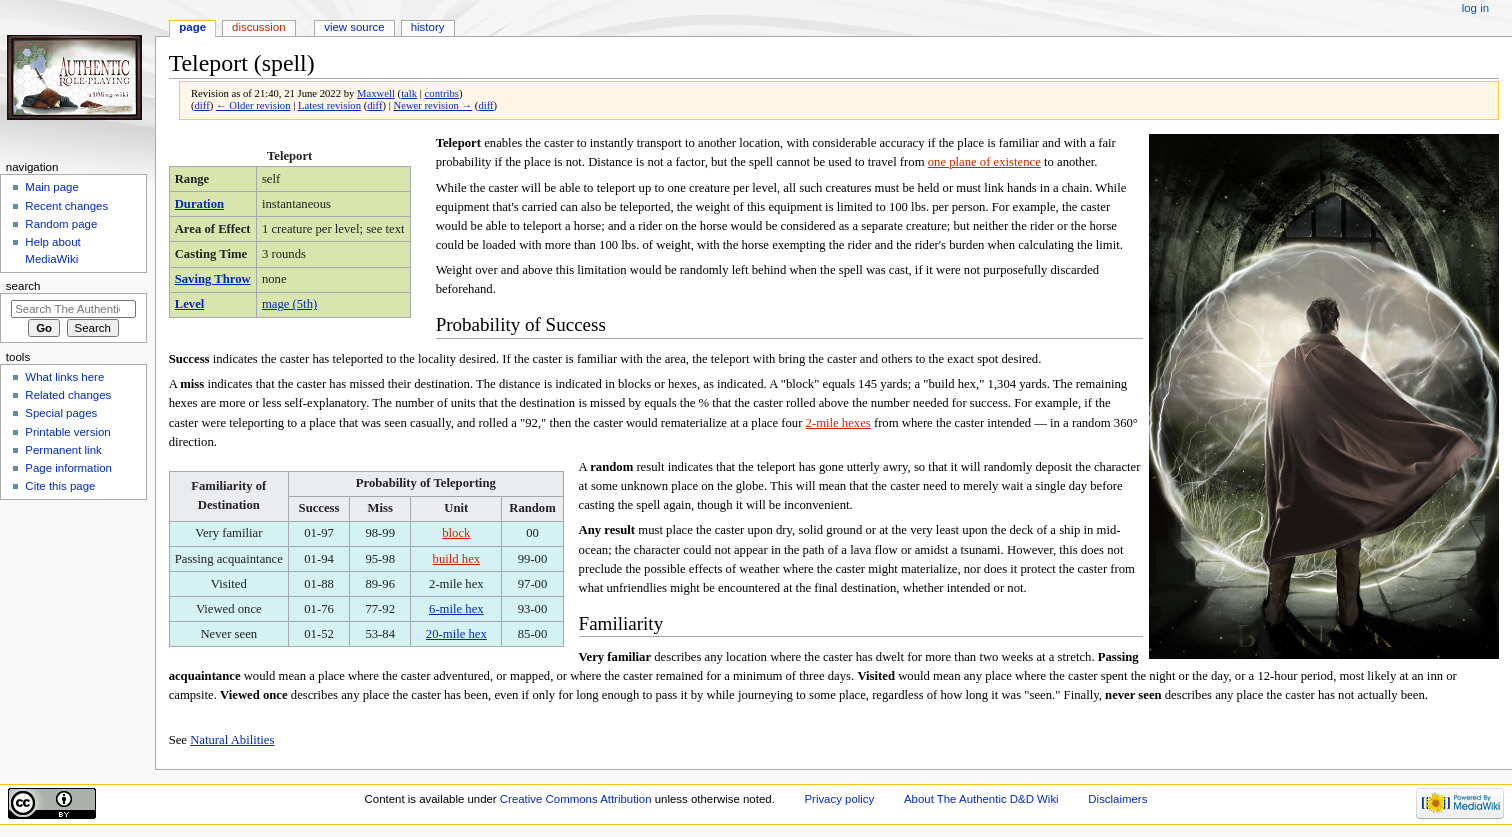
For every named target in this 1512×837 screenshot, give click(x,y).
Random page (61, 224)
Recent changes (66, 206)
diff (202, 105)
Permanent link (63, 450)
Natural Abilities (232, 740)
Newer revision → (432, 105)
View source (354, 27)
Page (192, 27)
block (456, 533)
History (428, 27)
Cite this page (60, 486)
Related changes (68, 395)
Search (23, 286)
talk (409, 93)
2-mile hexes (838, 423)
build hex (457, 559)
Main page (52, 187)
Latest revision (329, 105)
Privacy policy (839, 799)
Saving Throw (213, 279)
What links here (64, 377)
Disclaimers (1117, 799)
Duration (199, 204)
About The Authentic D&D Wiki (981, 799)
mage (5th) (289, 304)
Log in (1475, 8)
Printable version (67, 432)
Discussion (258, 27)
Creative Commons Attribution (576, 799)
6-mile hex (456, 609)
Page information (68, 468)
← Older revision (253, 105)
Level (190, 304)
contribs (442, 93)
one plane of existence (984, 162)
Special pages (61, 413)
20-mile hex (456, 634)
